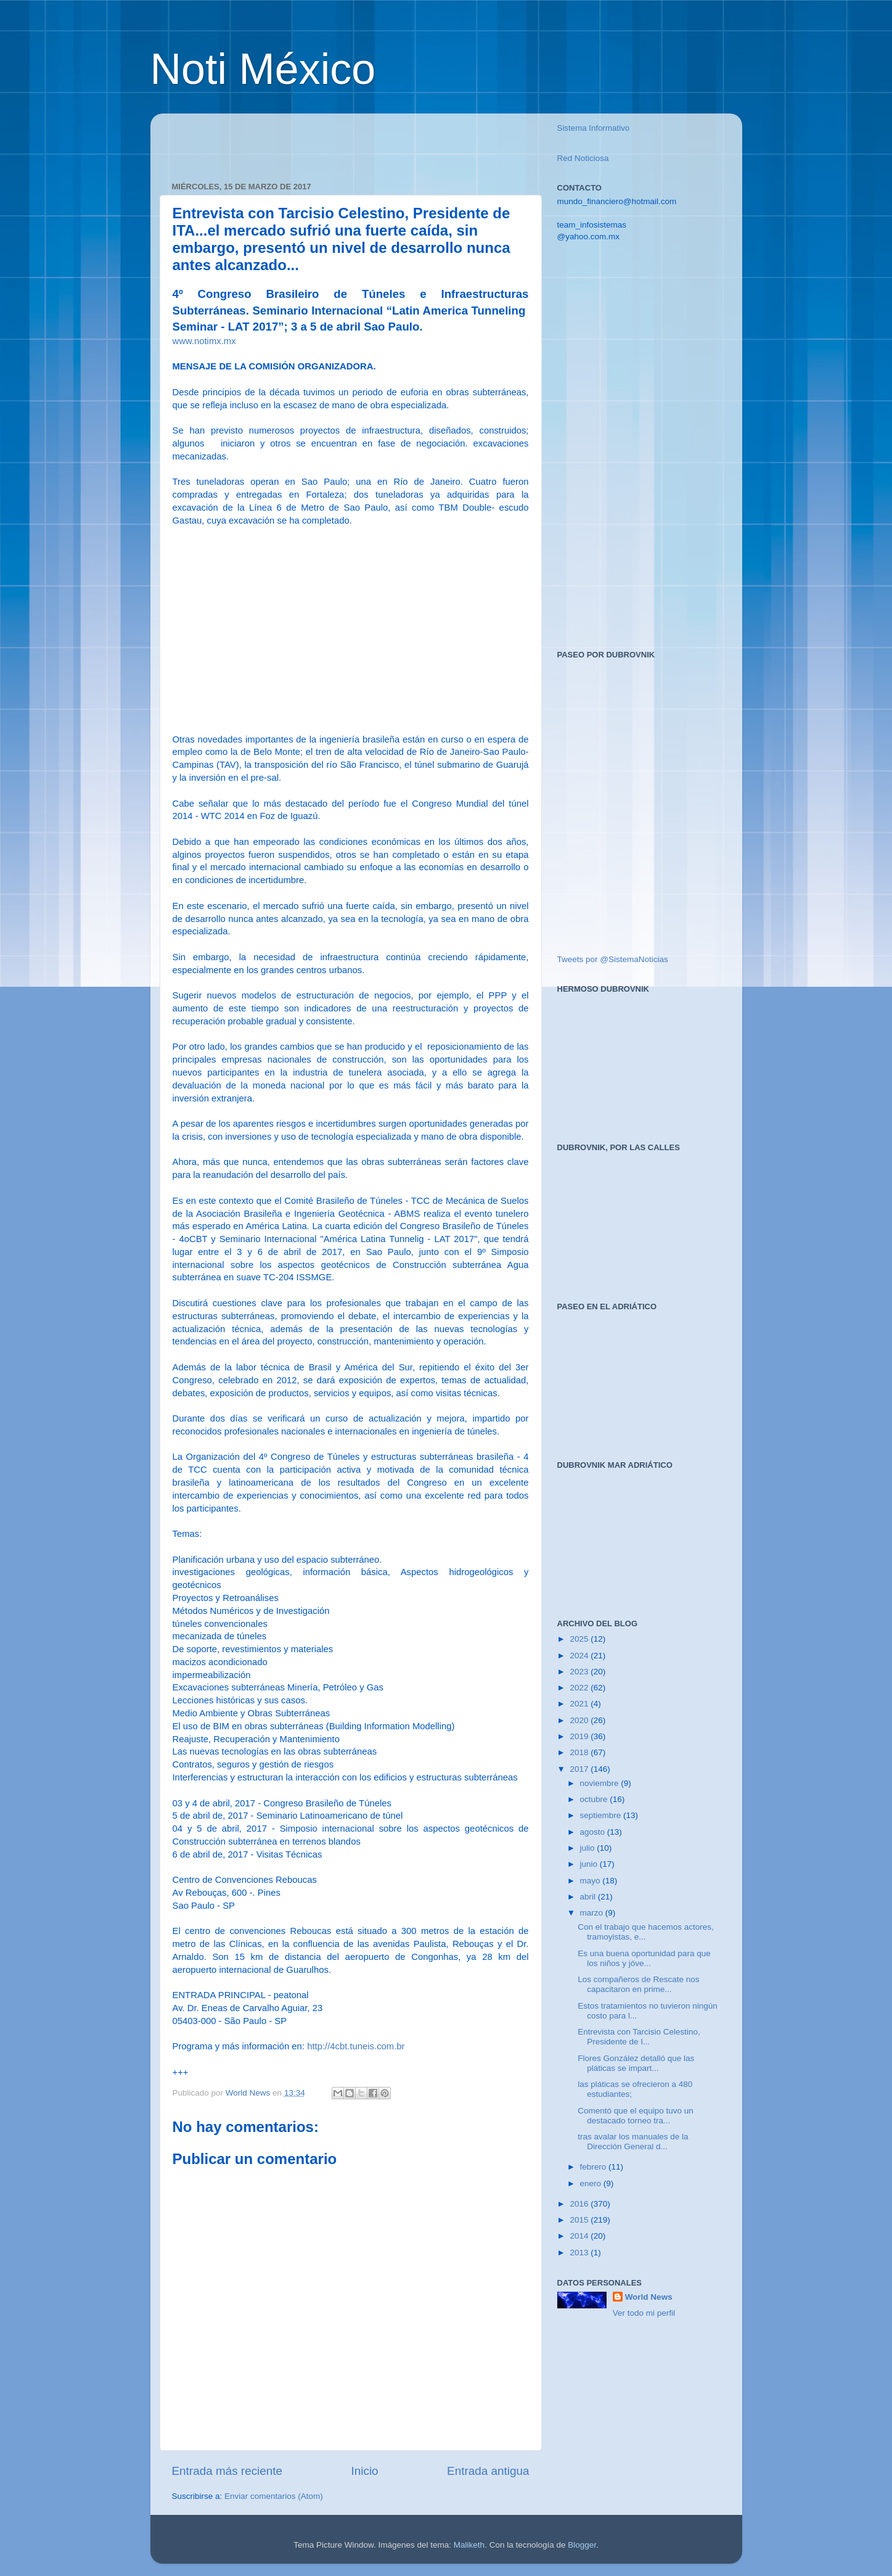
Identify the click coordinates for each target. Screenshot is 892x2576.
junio (590, 1864)
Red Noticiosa (583, 158)
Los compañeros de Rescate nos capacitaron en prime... (638, 1984)
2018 (580, 1752)
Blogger (582, 2544)
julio (588, 1848)
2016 (580, 2203)
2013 (580, 2252)
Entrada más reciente (227, 2470)
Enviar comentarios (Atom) (273, 2496)
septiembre (602, 1815)
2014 (580, 2236)
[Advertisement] (316, 141)
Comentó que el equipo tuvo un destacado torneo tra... (636, 2115)
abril (589, 1896)
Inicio (364, 2470)
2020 (580, 1720)
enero (592, 2183)
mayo (591, 1880)
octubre (595, 1799)
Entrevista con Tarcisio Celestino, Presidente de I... (639, 2036)
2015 (580, 2219)
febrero (594, 2166)
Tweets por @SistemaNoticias (612, 959)
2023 (580, 1671)
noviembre (600, 1783)
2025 (580, 1639)
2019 (580, 1736)
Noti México (263, 69)
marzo (592, 1912)
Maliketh (469, 2544)
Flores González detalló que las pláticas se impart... (636, 2063)
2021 (580, 1703)
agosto (593, 1832)
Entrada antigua (488, 2470)
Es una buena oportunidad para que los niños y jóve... (644, 1958)
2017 (580, 1769)
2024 (580, 1655)
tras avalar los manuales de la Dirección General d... (633, 2141)
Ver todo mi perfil (644, 2313)
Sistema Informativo (593, 128)
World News (649, 2297)
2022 (580, 1687)
